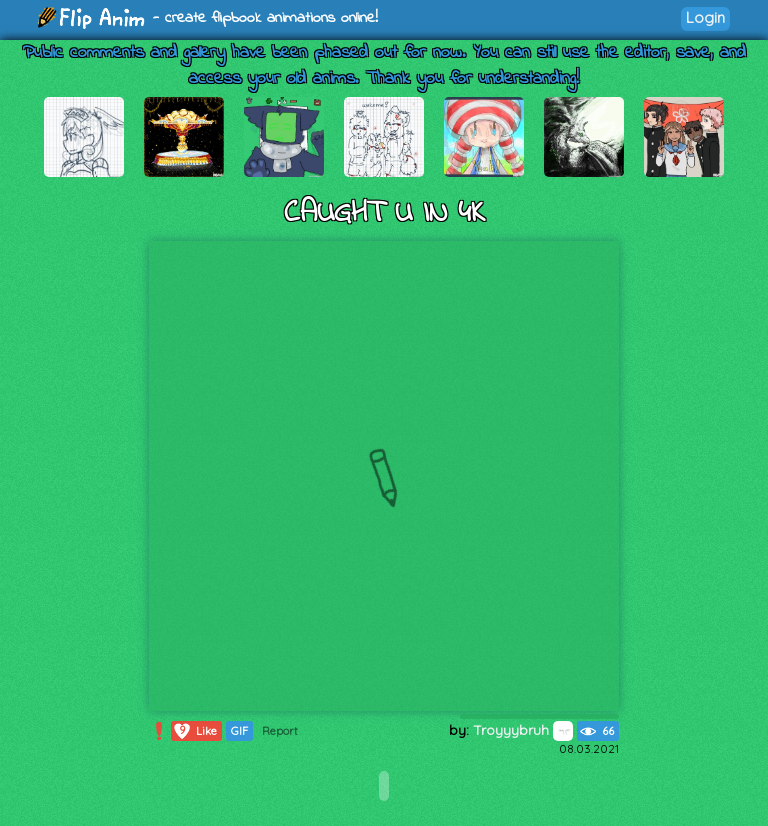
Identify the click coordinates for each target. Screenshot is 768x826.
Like (194, 731)
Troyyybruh (523, 730)
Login (705, 17)
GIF (239, 731)
